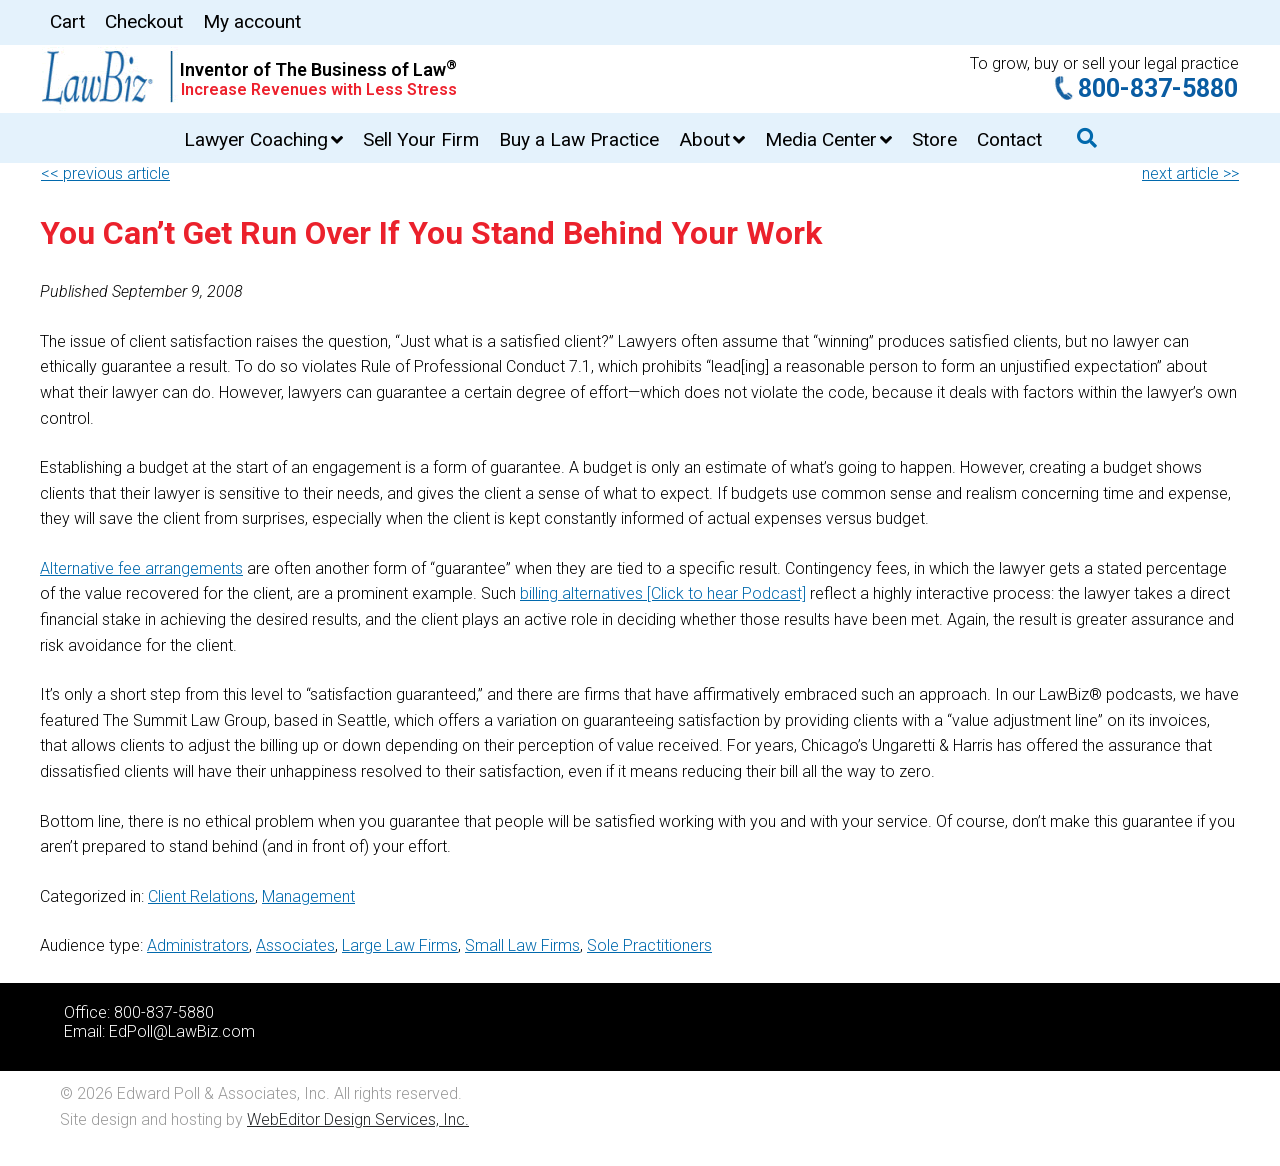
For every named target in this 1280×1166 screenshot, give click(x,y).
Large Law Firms (400, 945)
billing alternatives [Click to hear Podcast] (663, 593)
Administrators (198, 945)
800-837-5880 (1158, 88)
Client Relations (201, 896)
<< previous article (105, 173)
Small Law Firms (522, 945)
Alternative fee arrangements (141, 568)
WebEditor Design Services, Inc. (358, 1119)
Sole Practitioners (649, 945)
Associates (295, 945)
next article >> (1190, 173)
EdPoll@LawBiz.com (182, 1031)
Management (308, 896)
